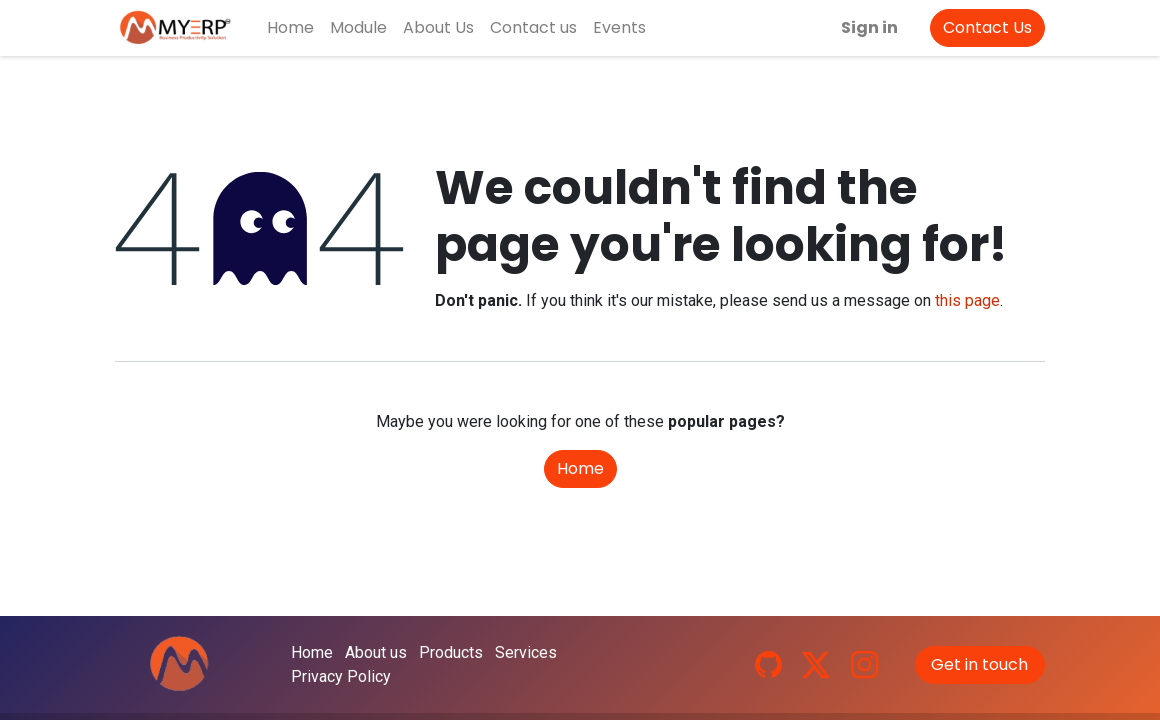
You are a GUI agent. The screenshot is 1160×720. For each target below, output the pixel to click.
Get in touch (979, 664)
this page (967, 300)
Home (580, 468)
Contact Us (987, 27)
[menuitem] (290, 28)
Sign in (869, 27)
